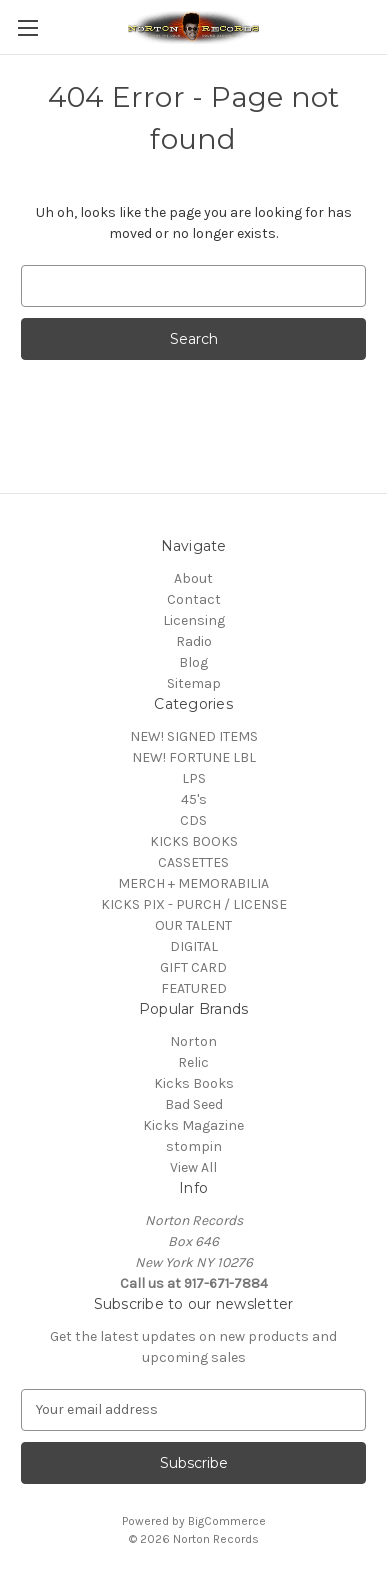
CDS (193, 820)
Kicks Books (194, 1083)
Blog (193, 662)
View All (193, 1167)
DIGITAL (194, 946)
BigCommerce (227, 1521)
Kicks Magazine (193, 1125)
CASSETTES (193, 862)
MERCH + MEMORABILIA (193, 883)
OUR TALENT (193, 925)
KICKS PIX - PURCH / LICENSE (194, 904)
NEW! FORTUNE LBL (194, 757)
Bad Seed (194, 1104)
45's (194, 799)
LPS (194, 778)
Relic (193, 1062)
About (193, 578)
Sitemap (194, 683)
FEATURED (194, 988)
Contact (194, 599)
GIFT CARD (193, 967)
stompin (194, 1146)
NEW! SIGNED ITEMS (194, 736)
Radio (194, 641)
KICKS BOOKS (194, 841)
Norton (193, 1041)
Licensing (194, 620)
